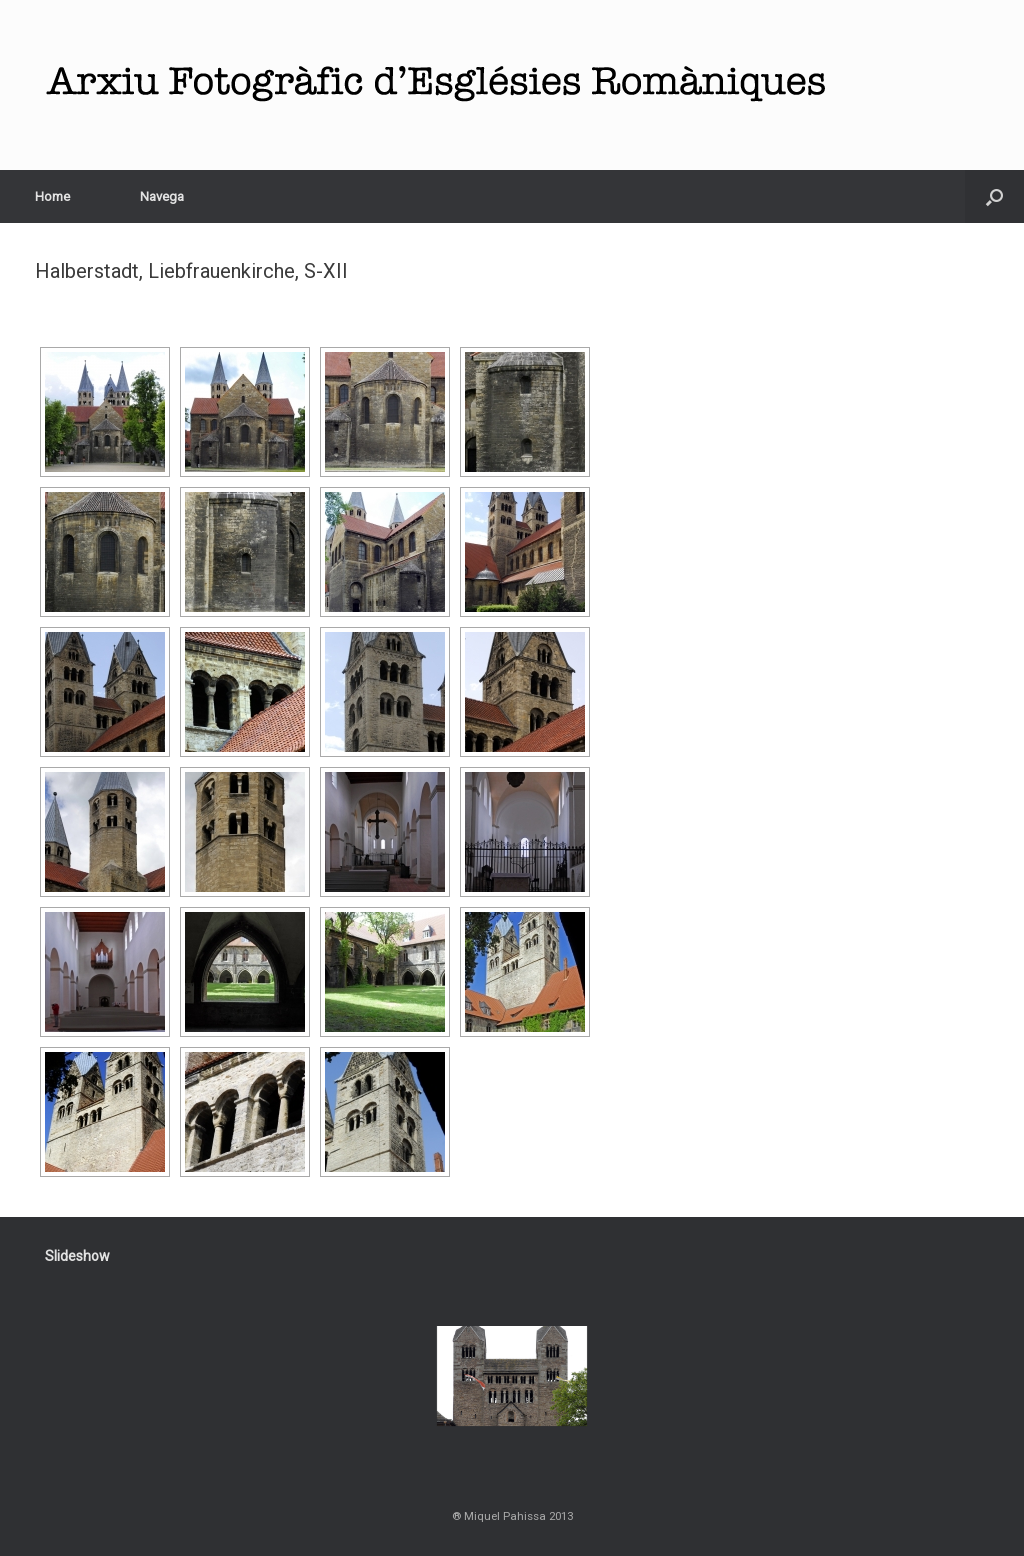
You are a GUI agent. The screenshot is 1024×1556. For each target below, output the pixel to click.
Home (52, 196)
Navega (162, 196)
